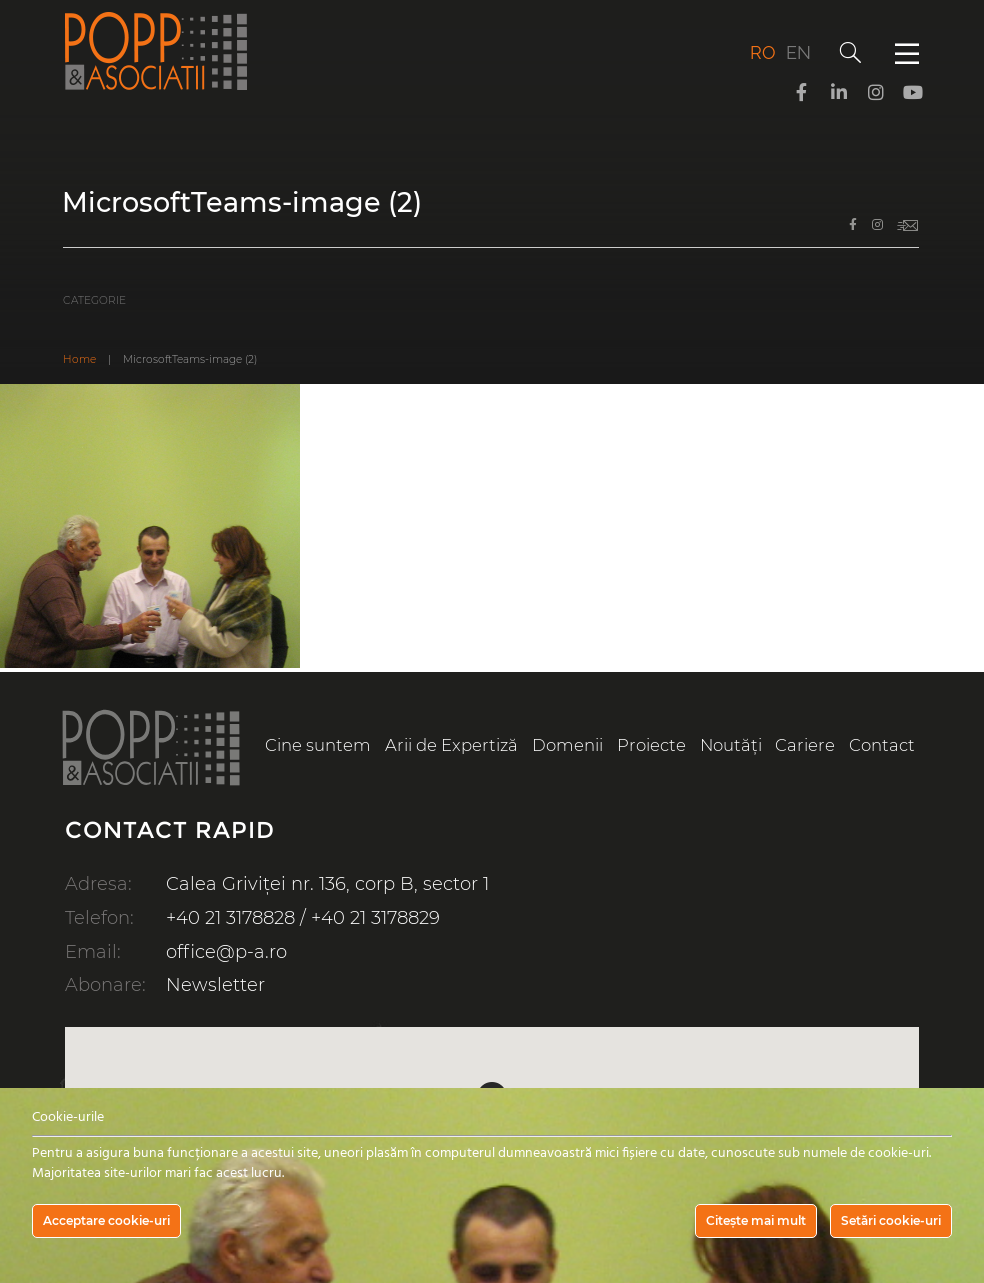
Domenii (567, 745)
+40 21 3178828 (230, 918)
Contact (882, 745)
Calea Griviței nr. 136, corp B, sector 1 (327, 884)
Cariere (805, 745)
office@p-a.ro (226, 952)
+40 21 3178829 (375, 918)
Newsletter (215, 985)
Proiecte (651, 745)
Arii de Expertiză (451, 745)
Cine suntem (318, 745)
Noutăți (731, 745)
